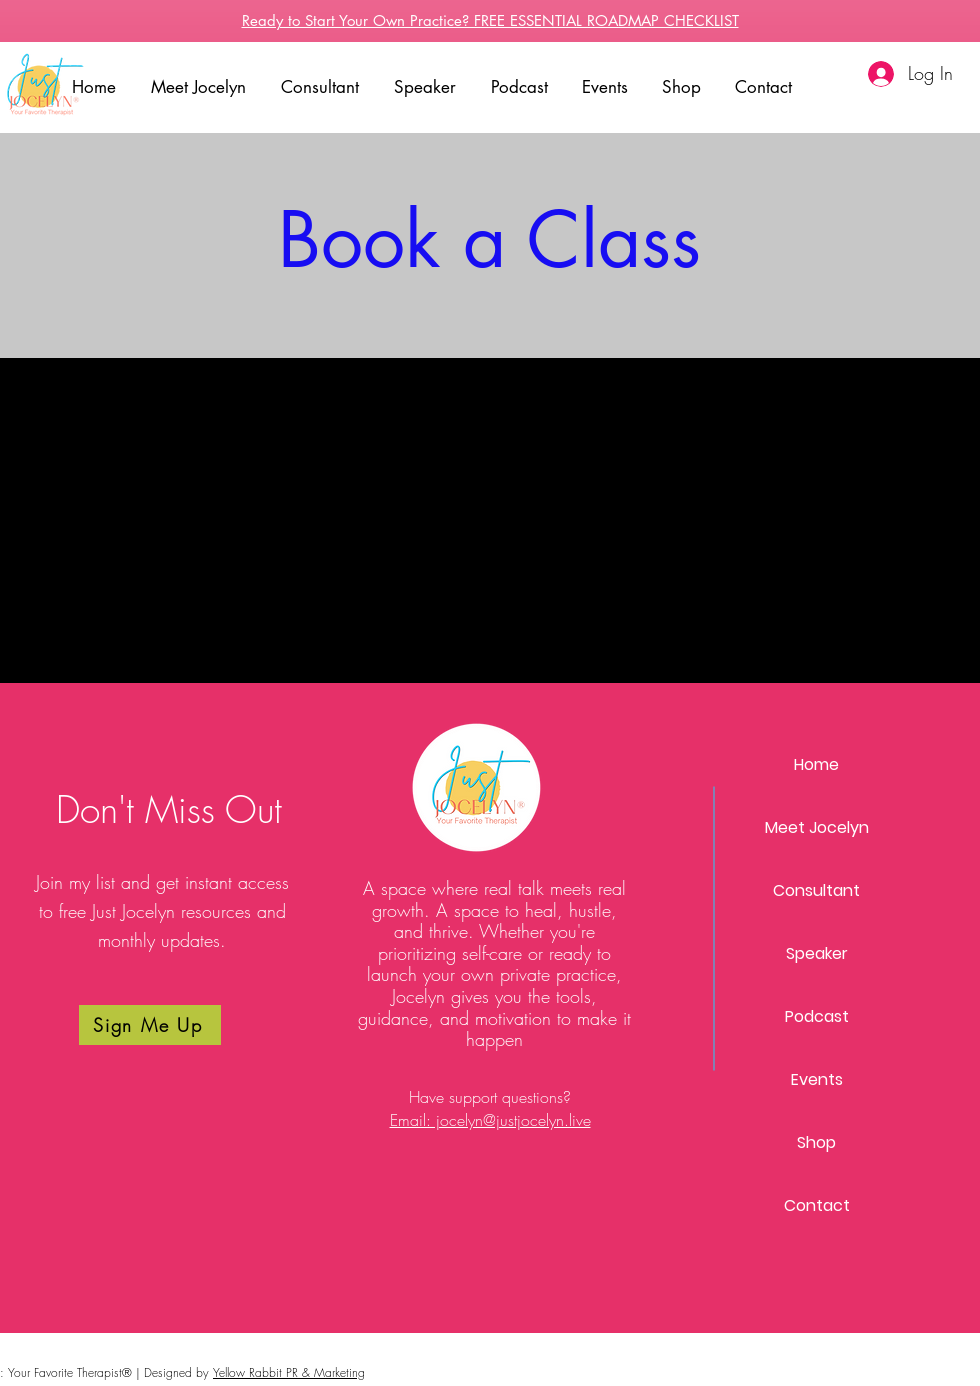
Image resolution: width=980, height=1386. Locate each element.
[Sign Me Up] (150, 1025)
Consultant (816, 890)
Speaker (817, 953)
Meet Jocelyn (817, 827)
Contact (817, 1205)
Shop (816, 1142)
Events (817, 1079)
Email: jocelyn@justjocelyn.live (490, 1120)
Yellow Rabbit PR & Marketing (289, 1372)
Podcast (817, 1016)
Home (816, 764)
